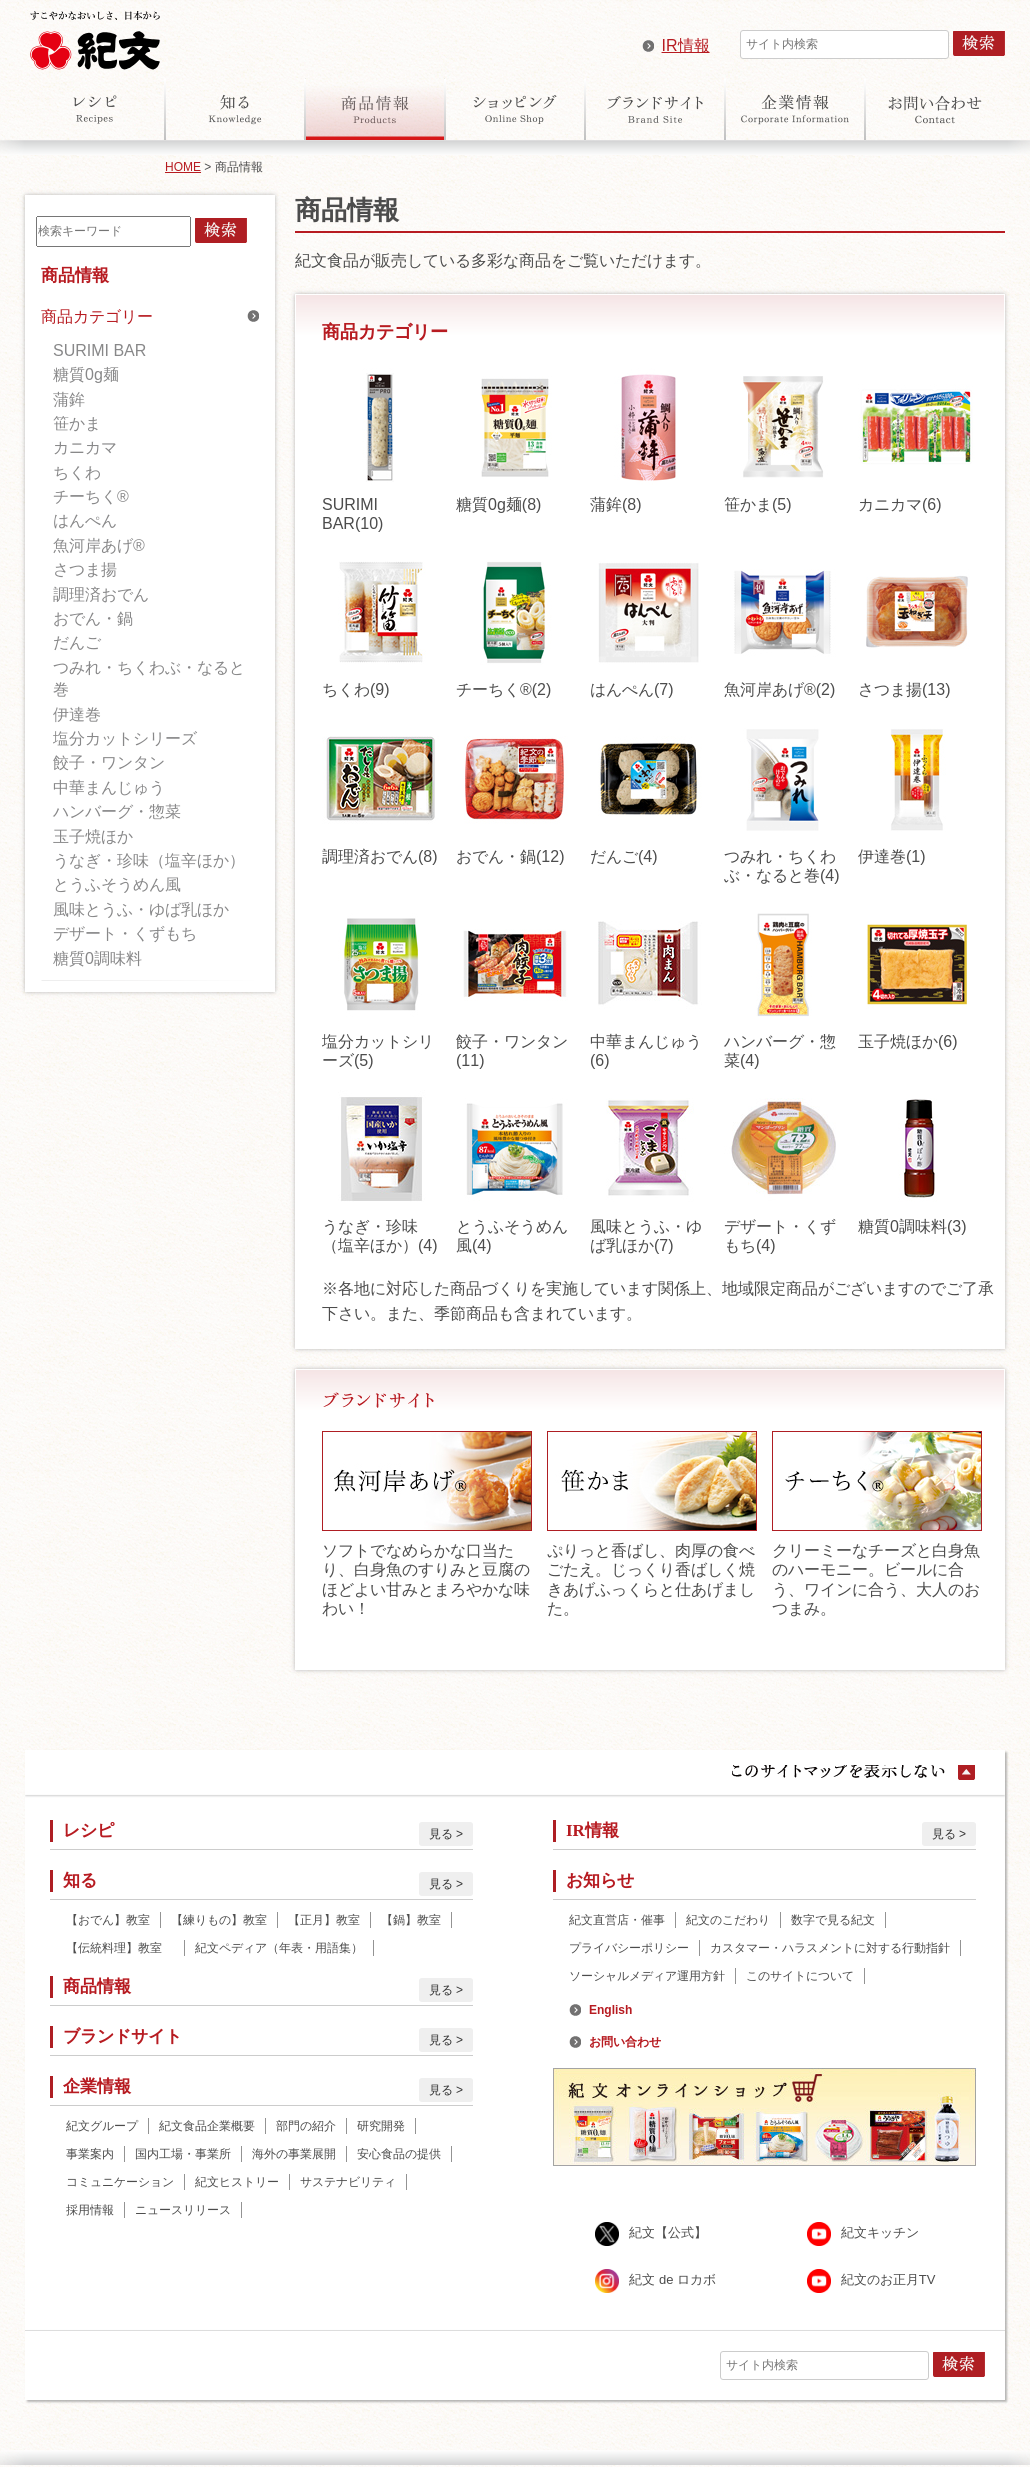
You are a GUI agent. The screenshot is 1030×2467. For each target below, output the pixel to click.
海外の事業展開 (294, 2154)
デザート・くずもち (125, 933)
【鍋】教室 (411, 1920)
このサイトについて (800, 1976)
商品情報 (375, 109)
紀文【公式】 (668, 2233)
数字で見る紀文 (833, 1920)
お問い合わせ (935, 109)
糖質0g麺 (86, 374)
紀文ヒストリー (237, 2182)
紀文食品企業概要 (207, 2126)
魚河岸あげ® (99, 545)
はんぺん (85, 520)
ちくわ (77, 472)
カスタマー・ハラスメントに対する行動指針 (830, 1948)
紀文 (95, 36)
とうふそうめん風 (117, 884)
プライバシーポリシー (629, 1948)
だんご (77, 642)
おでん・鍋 (93, 618)
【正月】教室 (324, 1920)
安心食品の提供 (399, 2154)
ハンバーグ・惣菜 (117, 811)
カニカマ (85, 447)
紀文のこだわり (728, 1920)
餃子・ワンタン (109, 762)
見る (441, 1834)
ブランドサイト (655, 109)
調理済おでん (101, 594)
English (610, 2010)
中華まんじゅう (109, 787)
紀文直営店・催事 (617, 1920)
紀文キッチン (880, 2233)
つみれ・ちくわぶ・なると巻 (149, 678)
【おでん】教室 (108, 1920)
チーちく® (91, 496)
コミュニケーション (120, 2182)
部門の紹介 (306, 2126)
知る (235, 109)
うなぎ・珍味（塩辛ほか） (149, 860)
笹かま (77, 423)
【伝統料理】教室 (120, 1948)
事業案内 (90, 2154)
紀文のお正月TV (888, 2280)
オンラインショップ (515, 109)
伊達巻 (77, 714)
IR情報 (686, 45)
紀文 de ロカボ (672, 2280)
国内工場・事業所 (183, 2154)
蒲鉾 (69, 399)
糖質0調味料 (97, 958)
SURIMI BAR (99, 350)
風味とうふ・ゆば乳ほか (141, 909)
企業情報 (795, 109)
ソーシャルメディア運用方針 (647, 1976)
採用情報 (90, 2210)
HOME (183, 167)
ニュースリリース (183, 2210)
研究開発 (381, 2126)
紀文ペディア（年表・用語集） (279, 1948)
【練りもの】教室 (219, 1920)
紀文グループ (102, 2126)
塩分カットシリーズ (125, 738)
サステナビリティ (348, 2182)
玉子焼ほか (93, 836)
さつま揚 (85, 569)
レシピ (95, 109)
